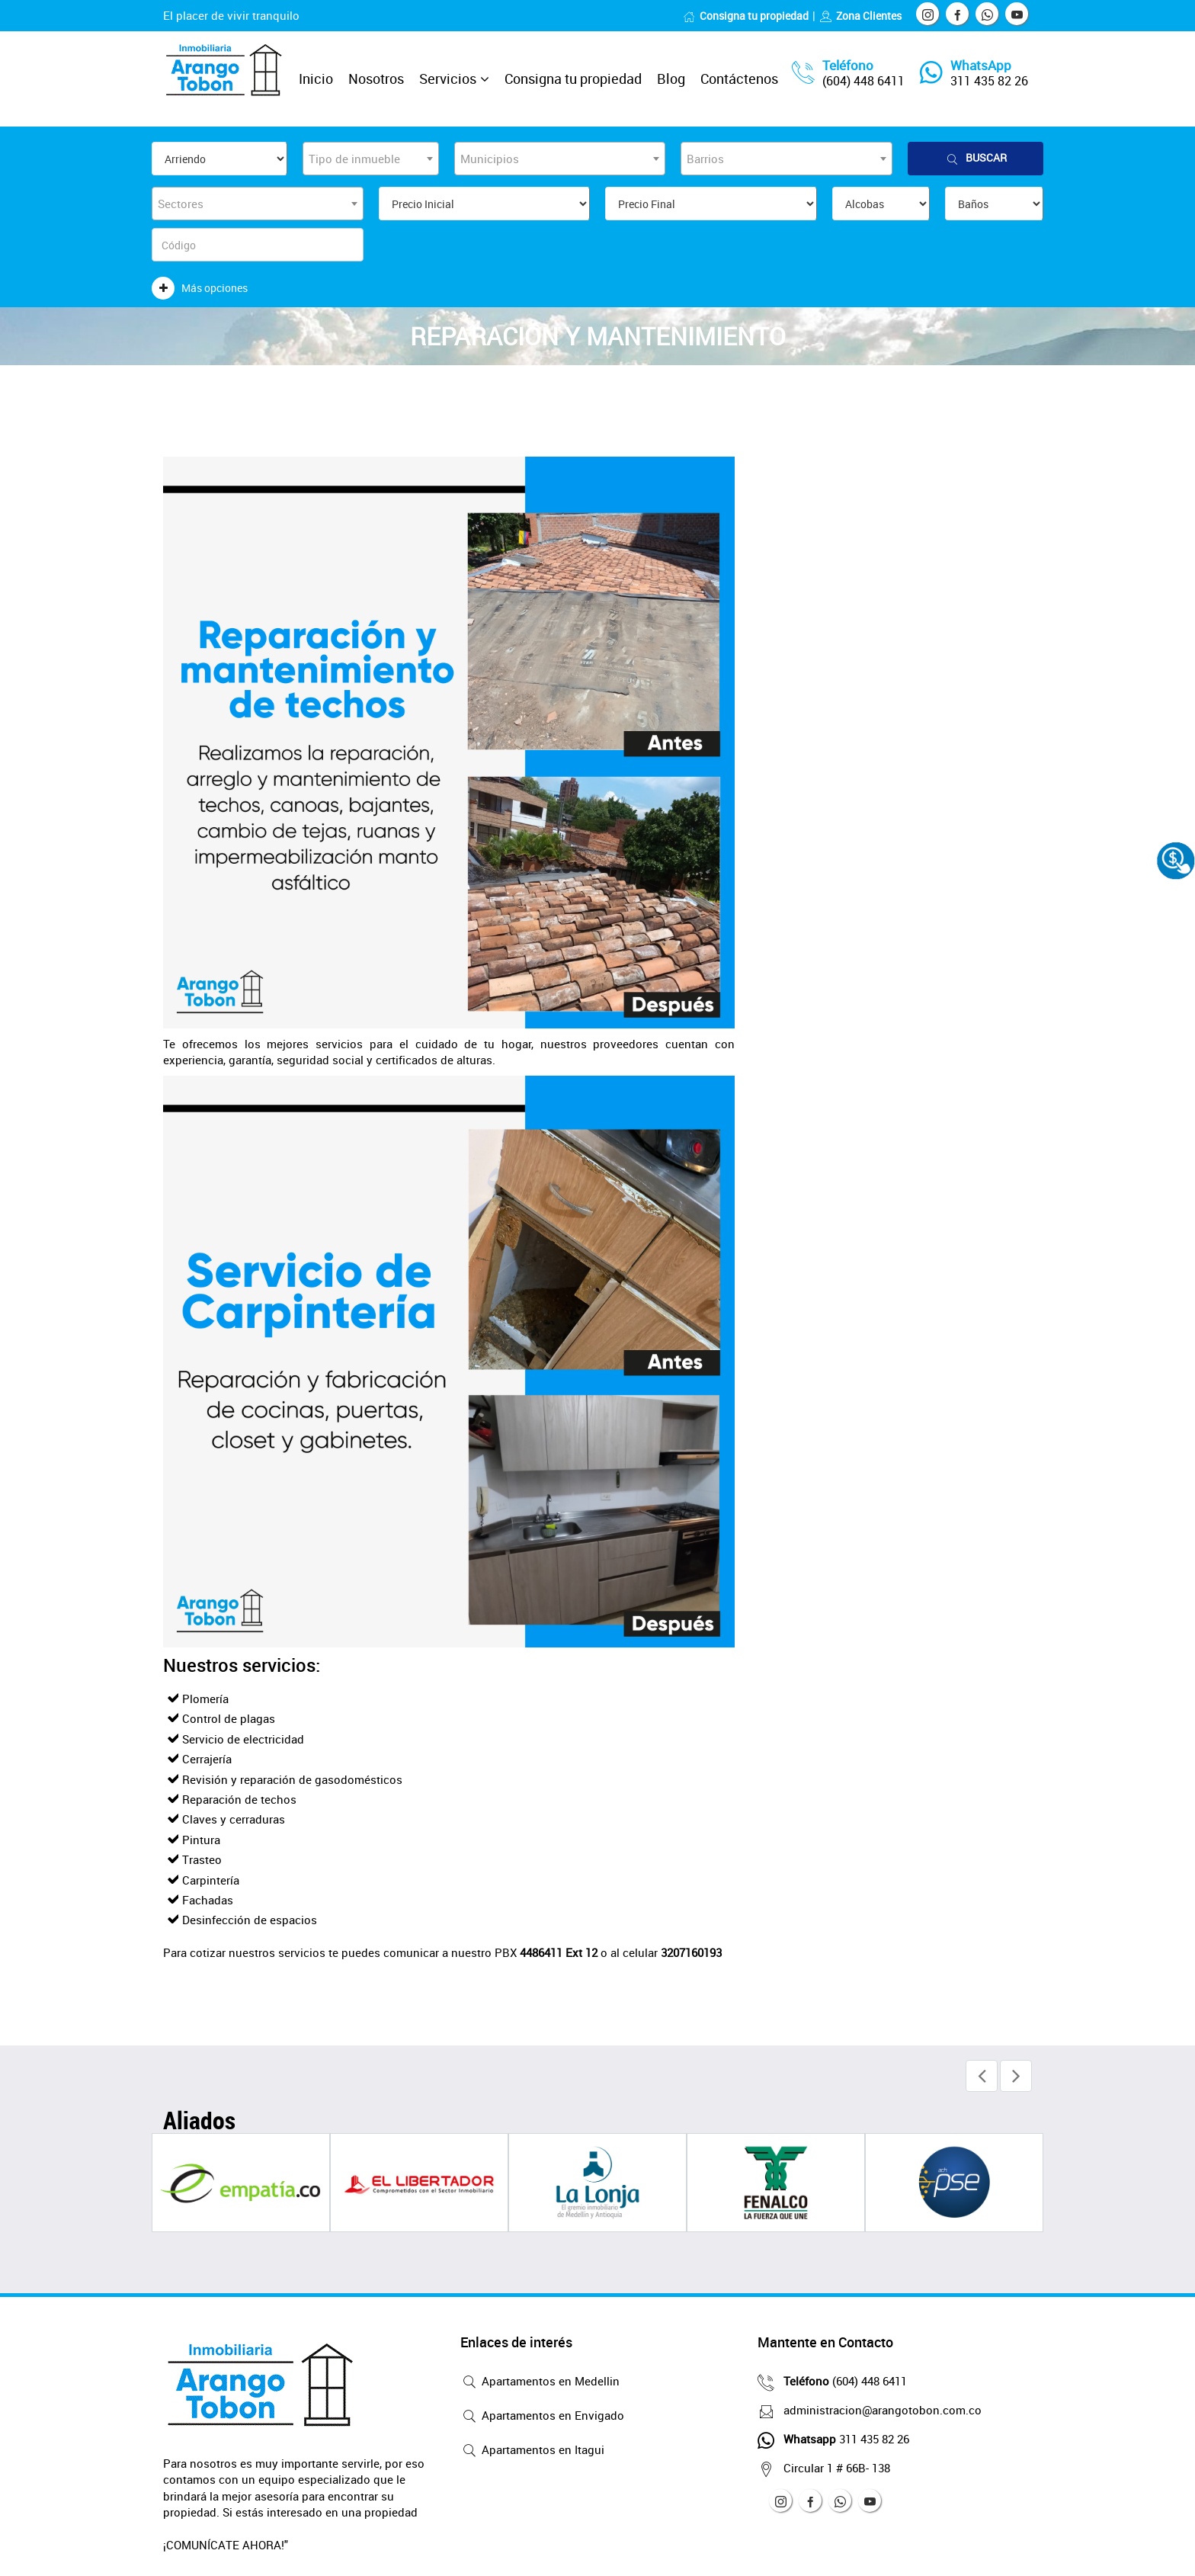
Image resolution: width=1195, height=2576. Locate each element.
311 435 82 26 (989, 80)
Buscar (975, 158)
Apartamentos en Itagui (532, 2451)
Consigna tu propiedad (746, 15)
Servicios (447, 78)
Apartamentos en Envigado (542, 2417)
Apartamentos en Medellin (540, 2382)
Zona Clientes (860, 15)
